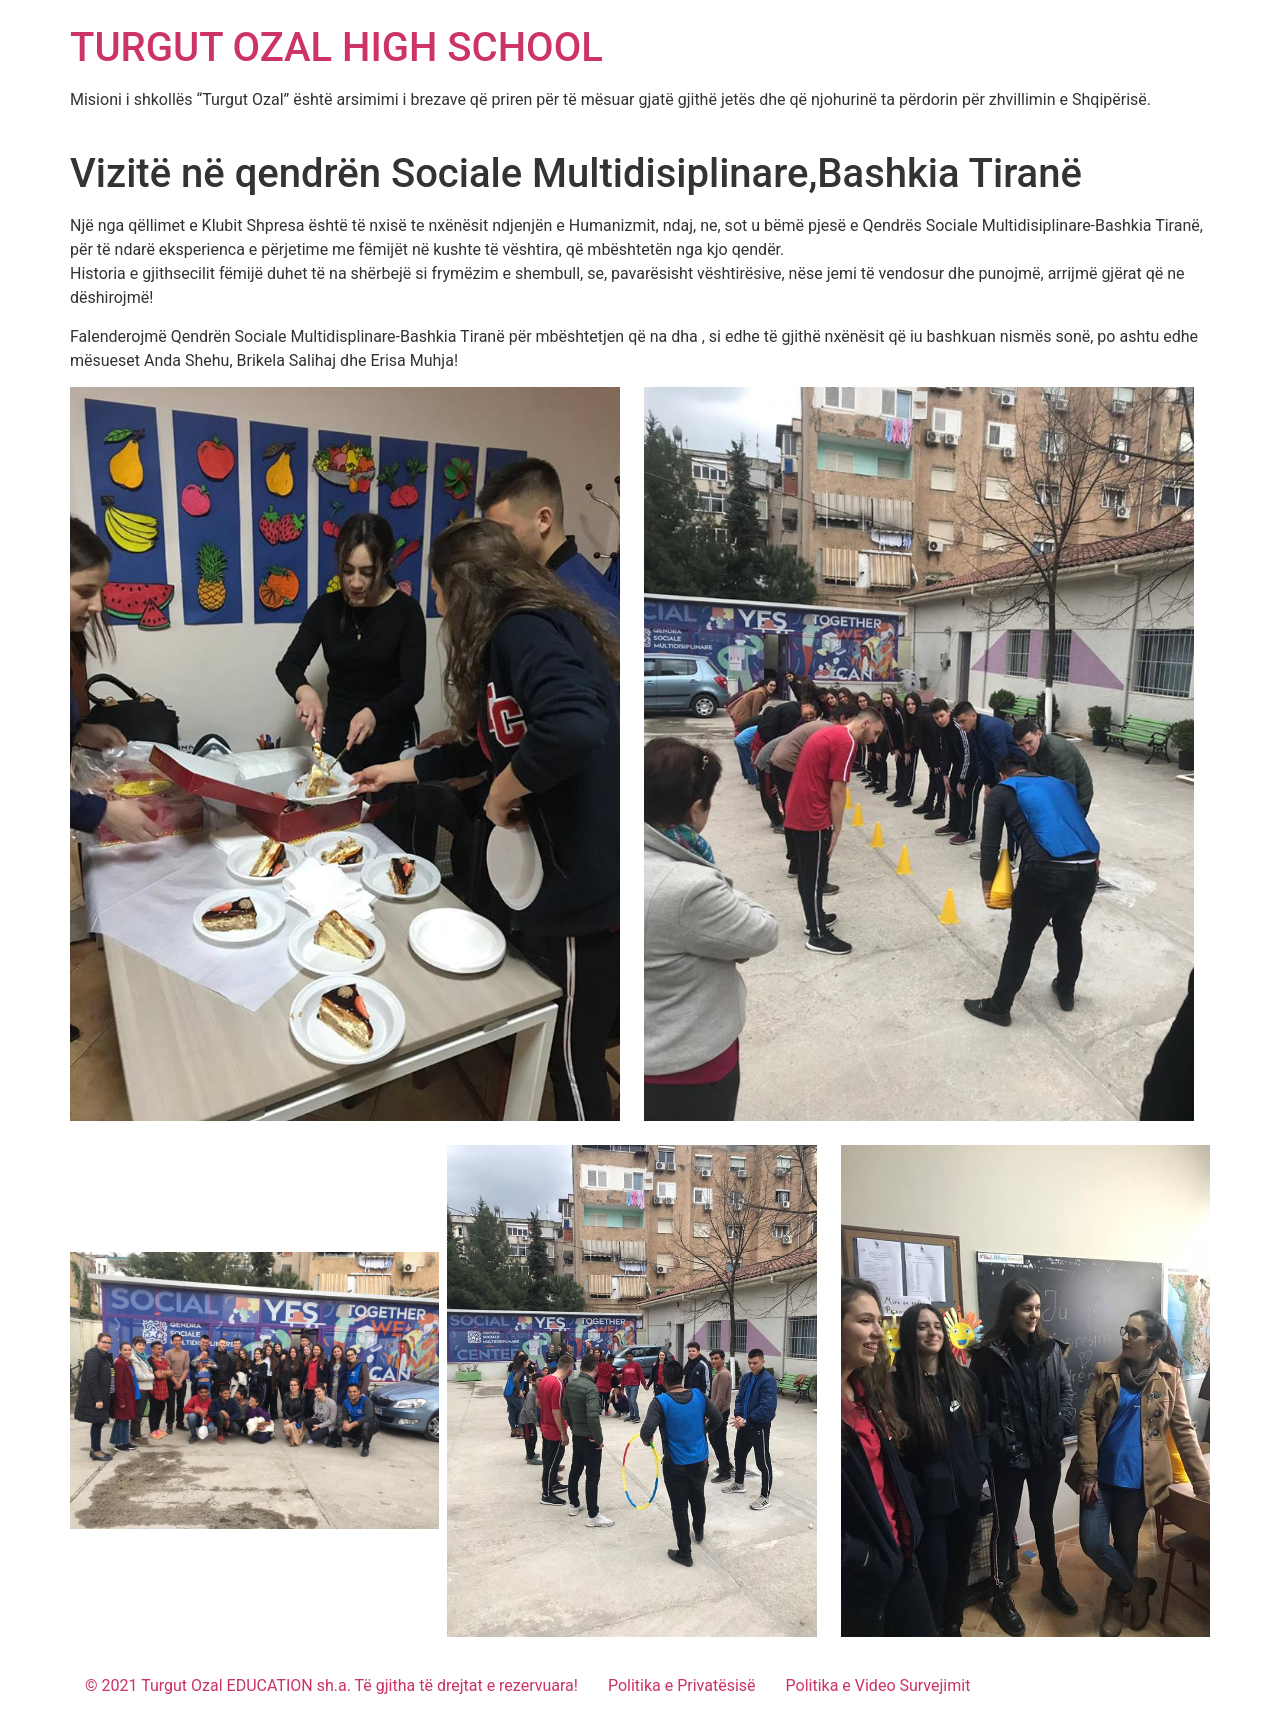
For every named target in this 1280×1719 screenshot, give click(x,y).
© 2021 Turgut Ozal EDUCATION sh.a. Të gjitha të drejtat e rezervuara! (331, 1685)
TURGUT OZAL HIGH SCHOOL (336, 47)
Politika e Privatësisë (682, 1685)
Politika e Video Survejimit (878, 1685)
